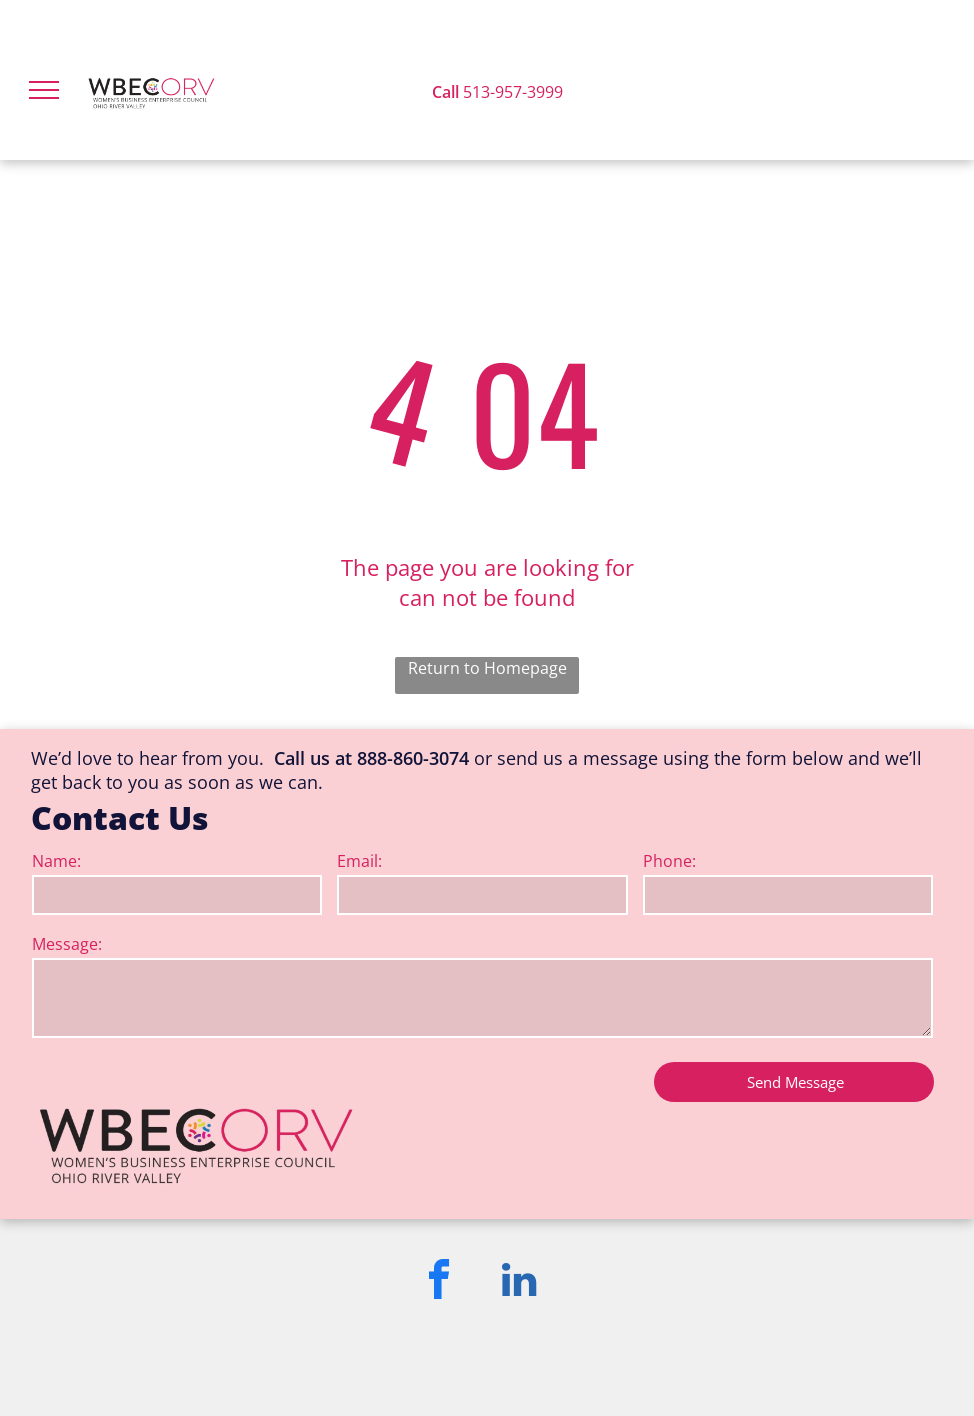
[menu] (44, 90)
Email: (359, 861)
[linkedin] (519, 1282)
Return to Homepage (487, 668)
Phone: (669, 861)
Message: (67, 944)
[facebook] (439, 1282)
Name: (56, 861)
